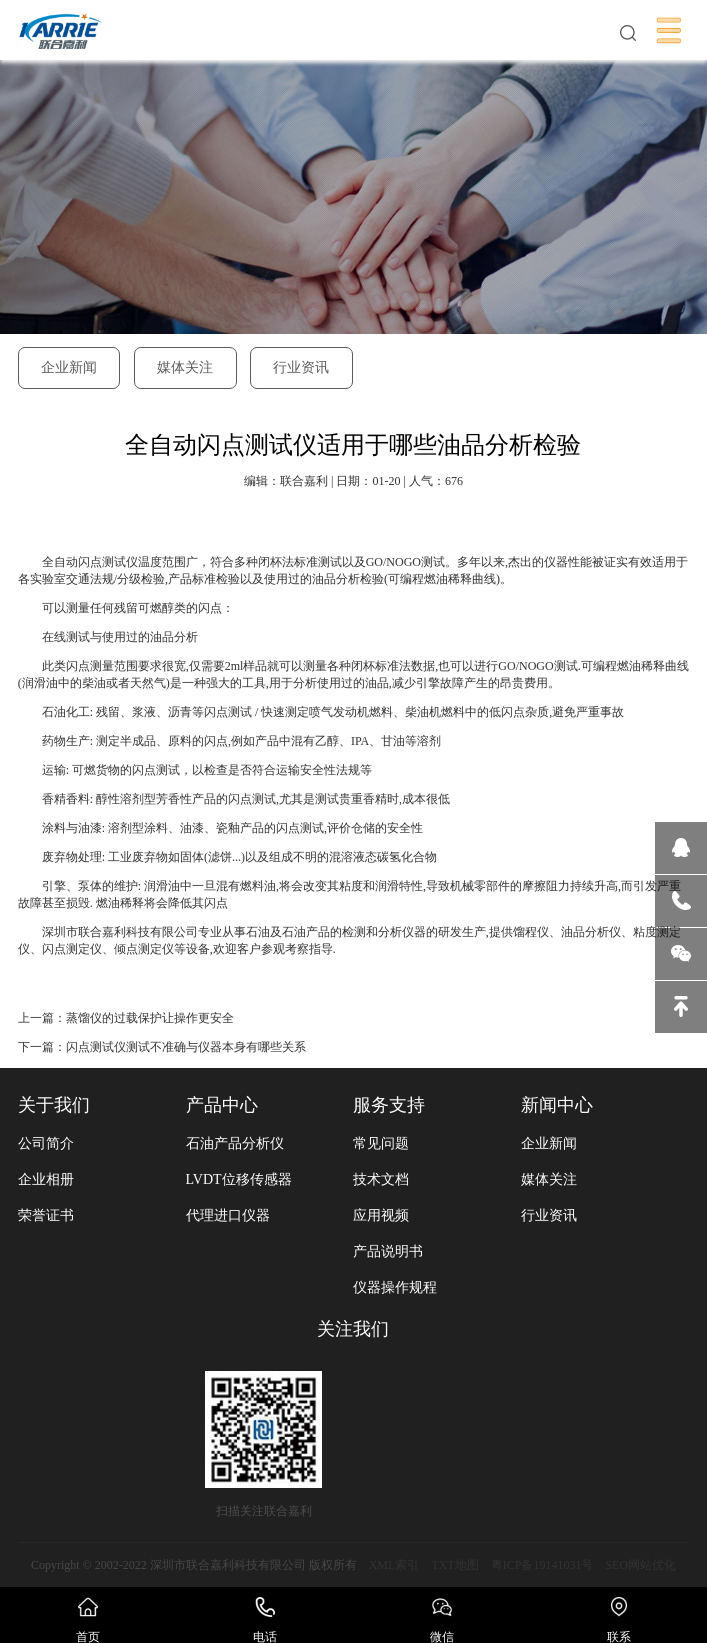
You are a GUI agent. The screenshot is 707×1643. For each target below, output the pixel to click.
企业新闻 (69, 367)
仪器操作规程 (395, 1287)
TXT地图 (454, 1565)
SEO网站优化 (640, 1565)
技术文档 (381, 1179)
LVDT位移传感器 (239, 1179)
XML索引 (394, 1565)
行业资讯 (301, 367)
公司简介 (46, 1143)
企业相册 (46, 1179)
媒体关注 (185, 367)
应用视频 (381, 1215)
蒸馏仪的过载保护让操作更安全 (150, 1018)
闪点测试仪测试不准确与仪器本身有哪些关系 (186, 1047)
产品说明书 (388, 1251)
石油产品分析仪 (235, 1143)
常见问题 (381, 1143)
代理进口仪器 (228, 1215)
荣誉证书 (46, 1215)
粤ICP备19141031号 (542, 1565)
